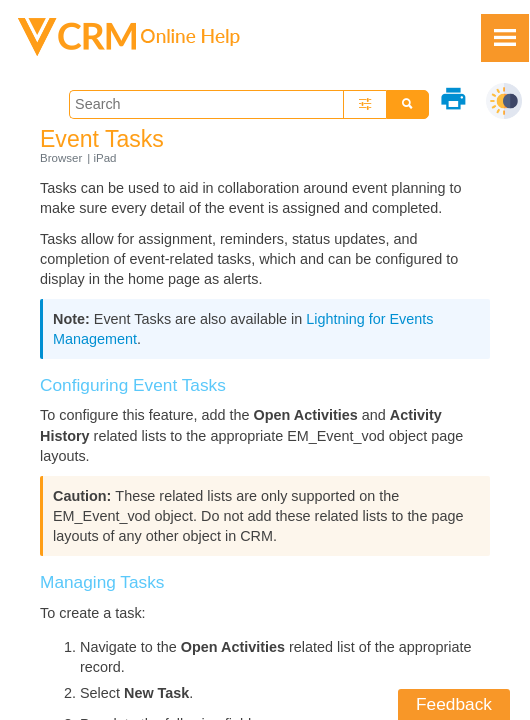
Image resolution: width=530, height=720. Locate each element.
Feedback (454, 704)
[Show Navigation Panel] (505, 38)
